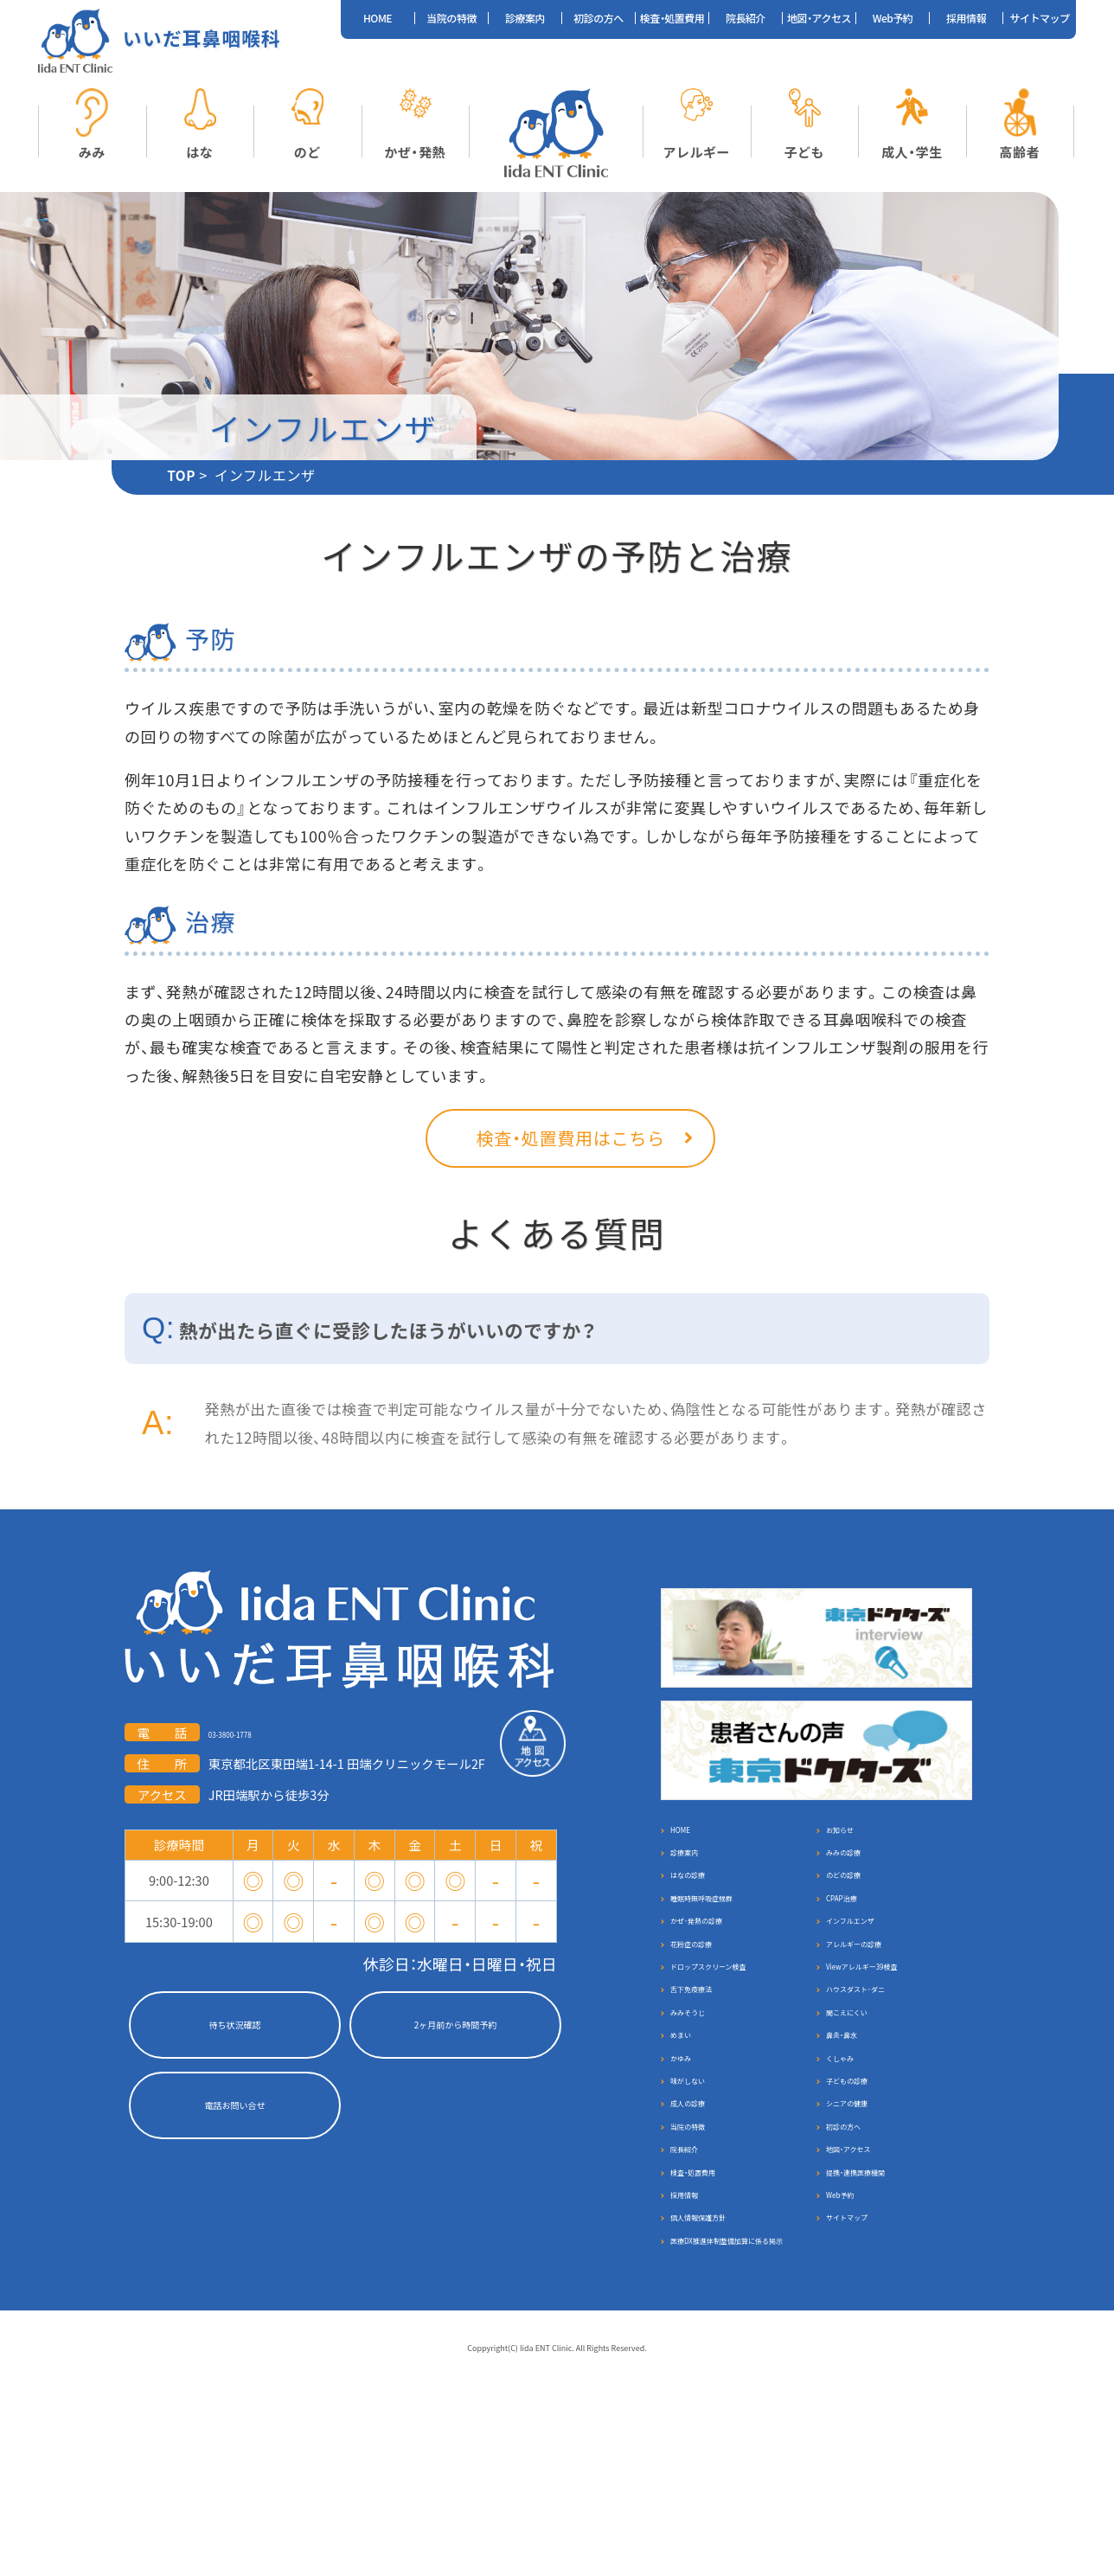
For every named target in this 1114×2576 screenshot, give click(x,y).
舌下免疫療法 (710, 2063)
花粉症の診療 (710, 1999)
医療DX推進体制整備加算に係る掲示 (737, 2425)
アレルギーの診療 (878, 1999)
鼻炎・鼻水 (857, 2127)
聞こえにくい (866, 2095)
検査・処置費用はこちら (557, 1141)
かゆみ (691, 2159)
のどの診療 (860, 1903)
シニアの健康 (866, 2223)
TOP (181, 477)
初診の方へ (598, 18)
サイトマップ (1039, 18)
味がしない (704, 2191)
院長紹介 (745, 18)
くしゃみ (854, 2159)
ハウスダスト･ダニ (881, 2063)
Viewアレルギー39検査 (893, 2031)
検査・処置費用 (672, 18)
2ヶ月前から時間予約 (455, 2028)
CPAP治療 (856, 1935)
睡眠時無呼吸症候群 (729, 1935)
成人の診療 (704, 2223)
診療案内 (525, 18)
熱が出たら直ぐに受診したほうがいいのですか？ (387, 1334)
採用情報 (966, 18)
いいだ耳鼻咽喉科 (204, 39)
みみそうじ (704, 2095)
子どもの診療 (866, 2191)
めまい (691, 2127)
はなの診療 (704, 1903)
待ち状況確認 (234, 2028)
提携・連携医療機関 (881, 2319)
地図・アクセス (819, 18)
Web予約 (893, 18)
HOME (377, 18)
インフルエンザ (872, 1967)
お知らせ (853, 1838)
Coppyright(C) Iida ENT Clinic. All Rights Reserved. (556, 2542)
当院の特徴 (451, 18)
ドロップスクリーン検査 (741, 2031)
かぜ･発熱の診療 (719, 1967)
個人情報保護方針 (722, 2383)
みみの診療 (860, 1871)
